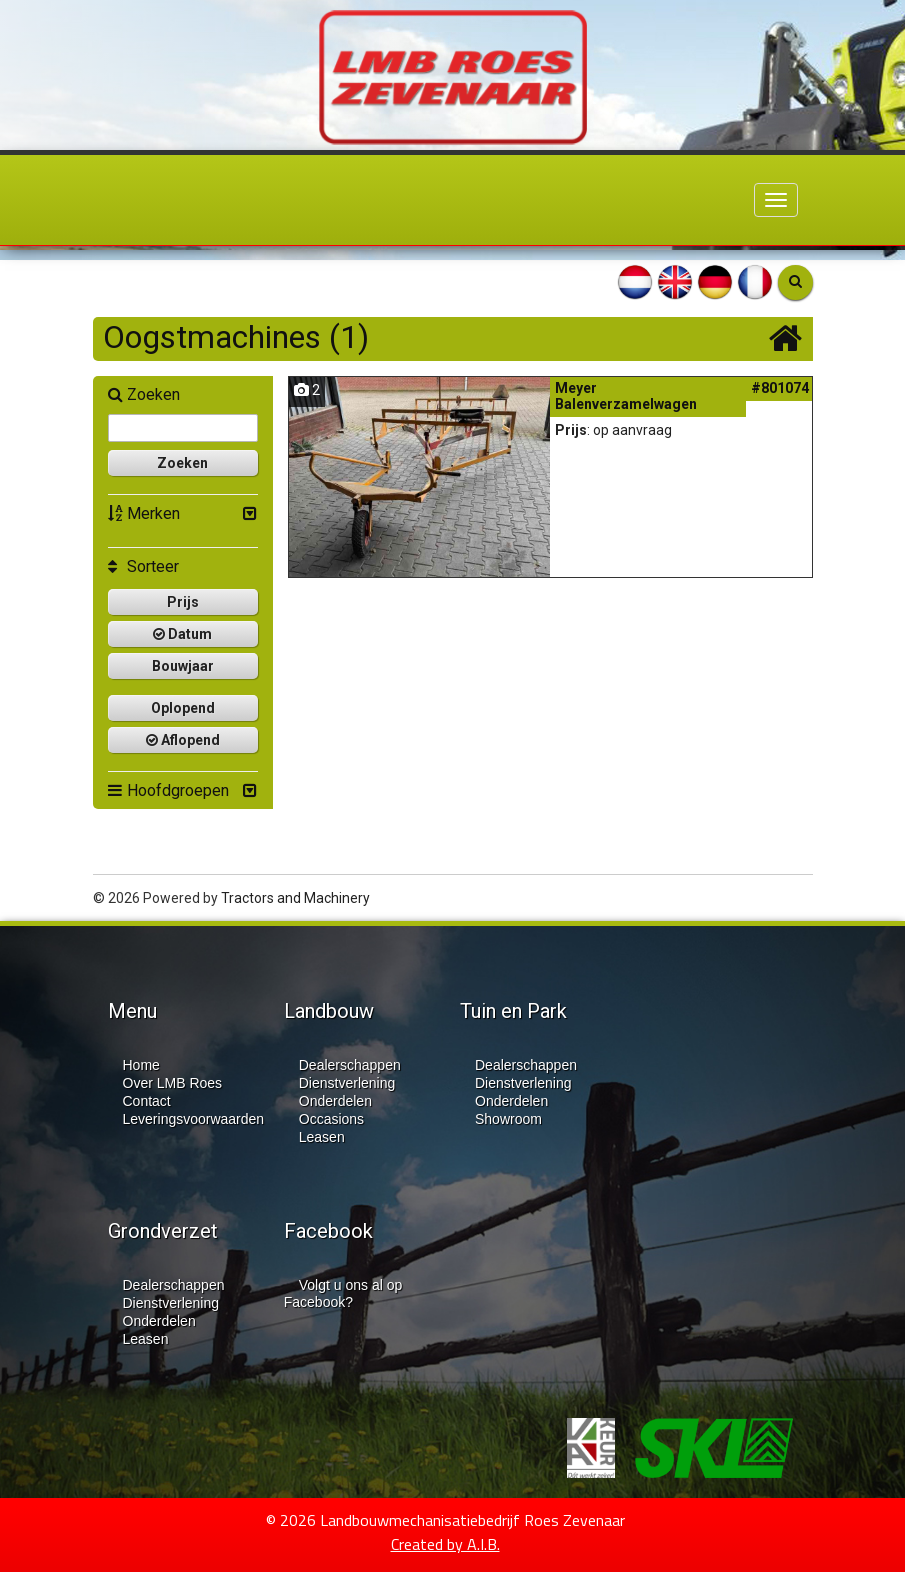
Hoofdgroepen (168, 790)
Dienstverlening (347, 1083)
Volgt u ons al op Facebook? (343, 1293)
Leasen (322, 1137)
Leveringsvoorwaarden (194, 1119)
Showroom (508, 1119)
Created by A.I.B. (445, 1544)
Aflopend (183, 740)
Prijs (183, 602)
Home (141, 1065)
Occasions (331, 1119)
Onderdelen (335, 1101)
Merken (144, 513)
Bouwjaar (183, 666)
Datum (182, 634)
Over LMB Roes (173, 1083)
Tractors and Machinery (295, 898)
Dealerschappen (350, 1065)
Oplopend (183, 708)
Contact (147, 1101)
